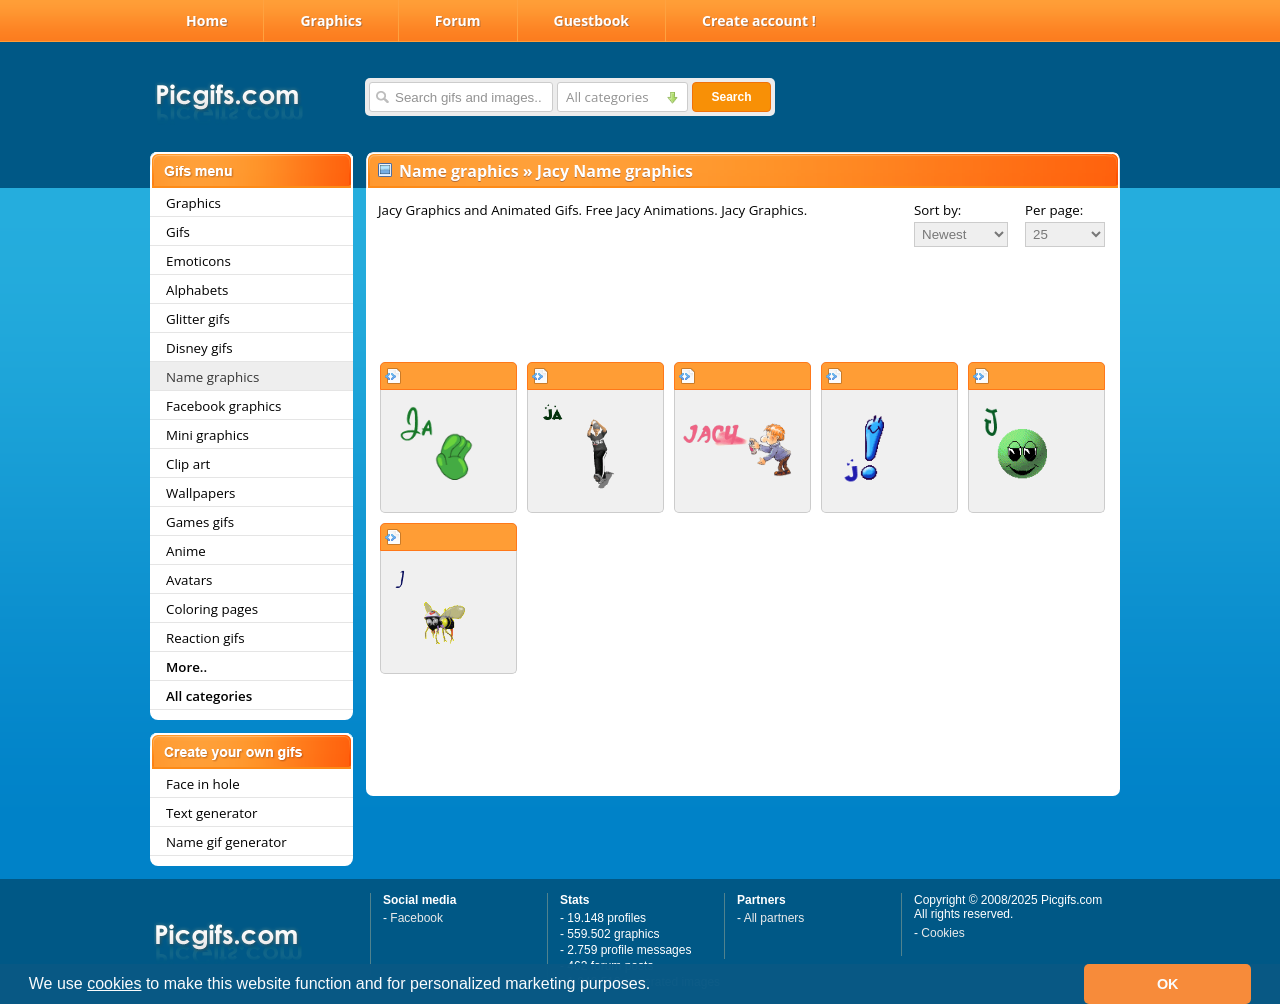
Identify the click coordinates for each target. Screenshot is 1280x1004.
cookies (114, 983)
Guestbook (592, 20)
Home (206, 20)
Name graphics (212, 377)
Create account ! (759, 20)
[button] (658, 986)
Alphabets (197, 290)
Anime (186, 551)
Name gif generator (226, 842)
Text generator (211, 813)
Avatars (189, 580)
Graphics (330, 20)
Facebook (416, 918)
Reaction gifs (205, 638)
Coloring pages (212, 609)
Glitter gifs (198, 319)
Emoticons (198, 261)
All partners (774, 918)
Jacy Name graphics (615, 171)
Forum (458, 20)
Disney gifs (199, 348)
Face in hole (203, 784)
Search (731, 97)
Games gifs (200, 522)
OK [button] (1168, 984)
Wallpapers (200, 493)
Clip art (188, 464)
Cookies (942, 933)
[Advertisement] (743, 304)
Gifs (178, 232)
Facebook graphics (223, 406)
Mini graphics (207, 435)
